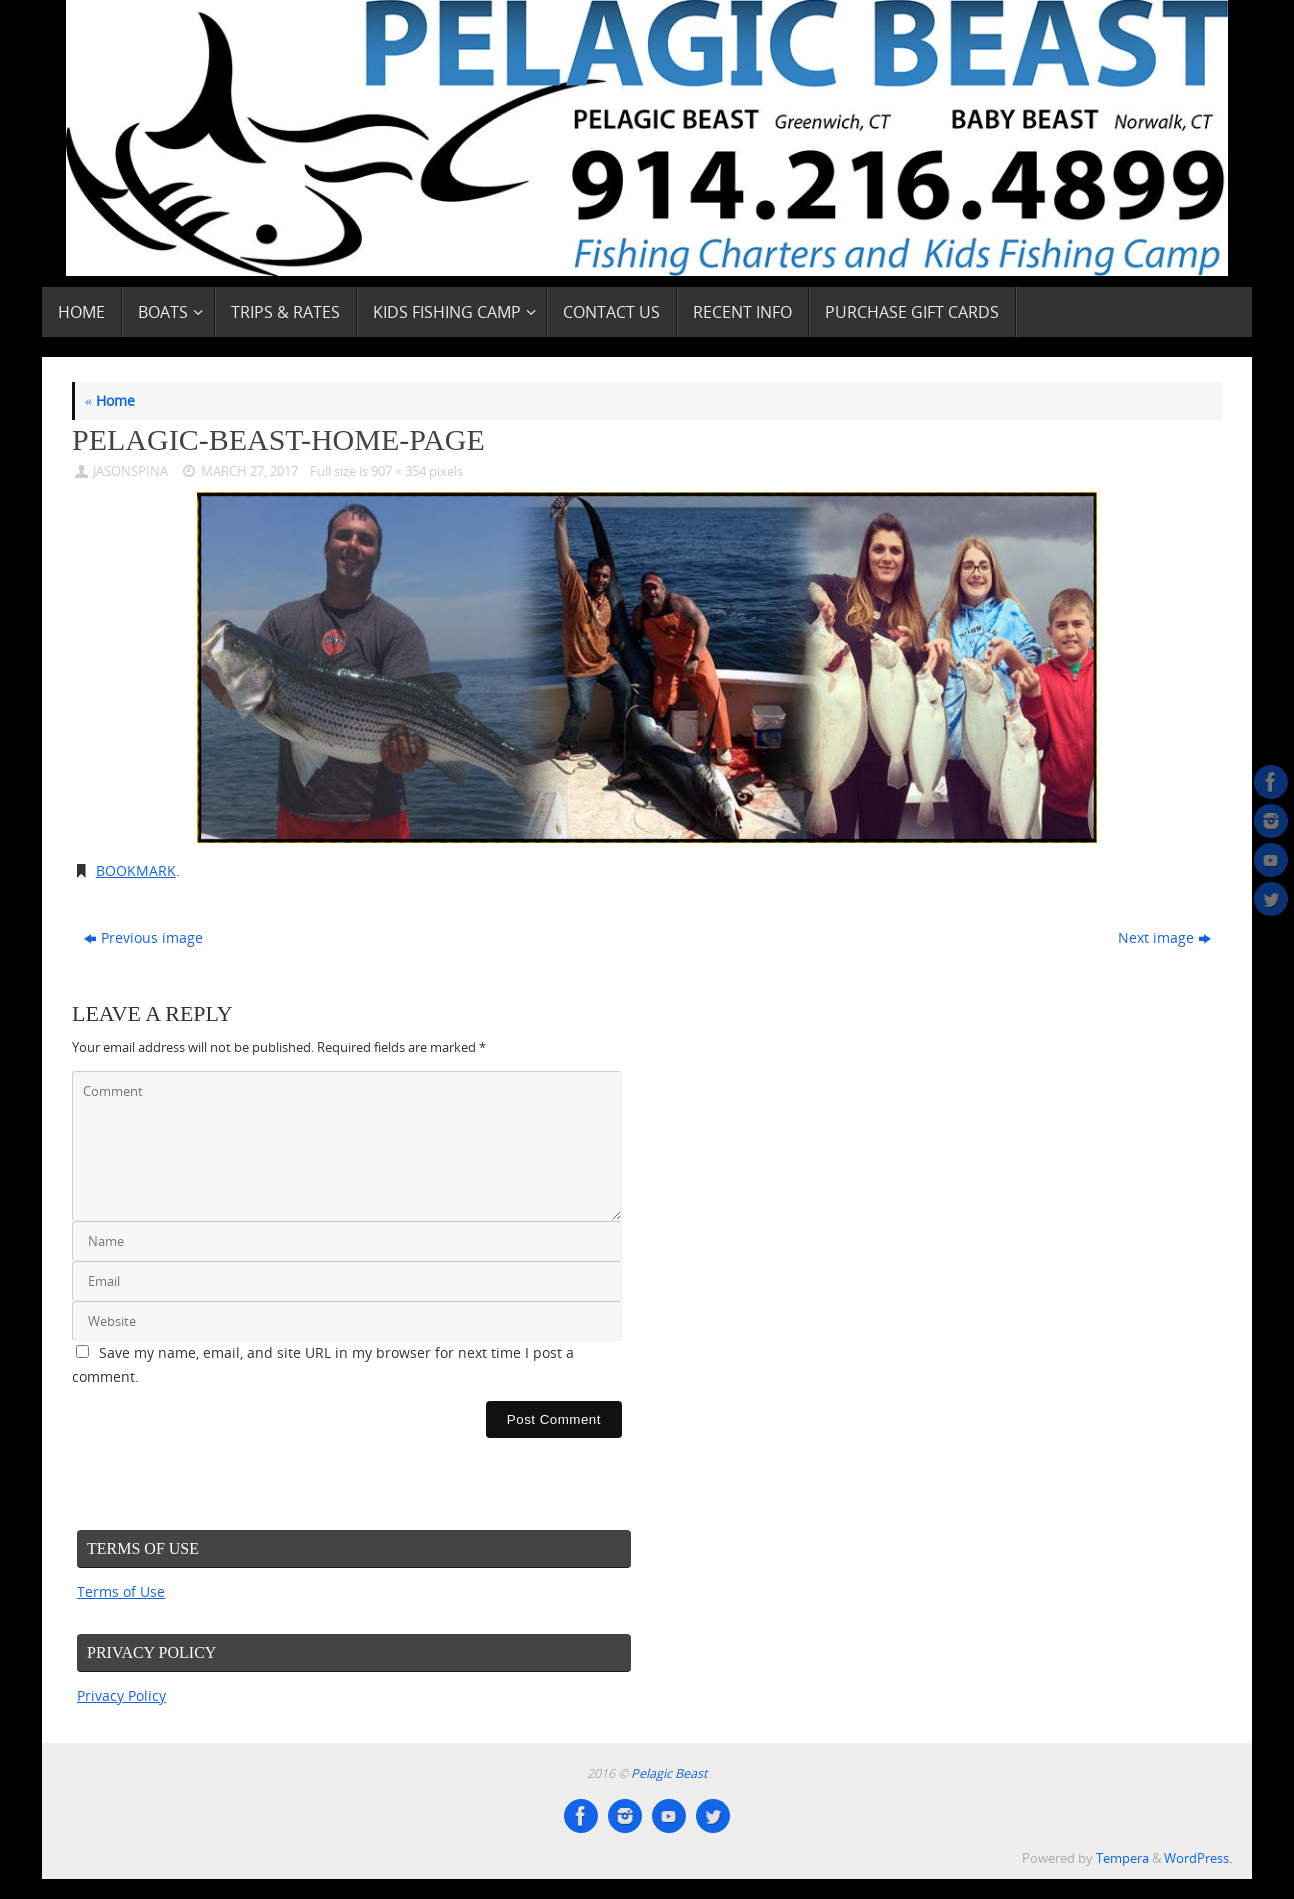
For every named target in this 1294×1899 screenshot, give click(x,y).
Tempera (1122, 1858)
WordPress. (1198, 1858)
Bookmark (136, 870)
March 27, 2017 (249, 471)
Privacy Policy (121, 1695)
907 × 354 (398, 471)
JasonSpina (130, 471)
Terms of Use (121, 1591)
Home (110, 400)
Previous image (143, 937)
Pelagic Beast (669, 1773)
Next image (1164, 937)
